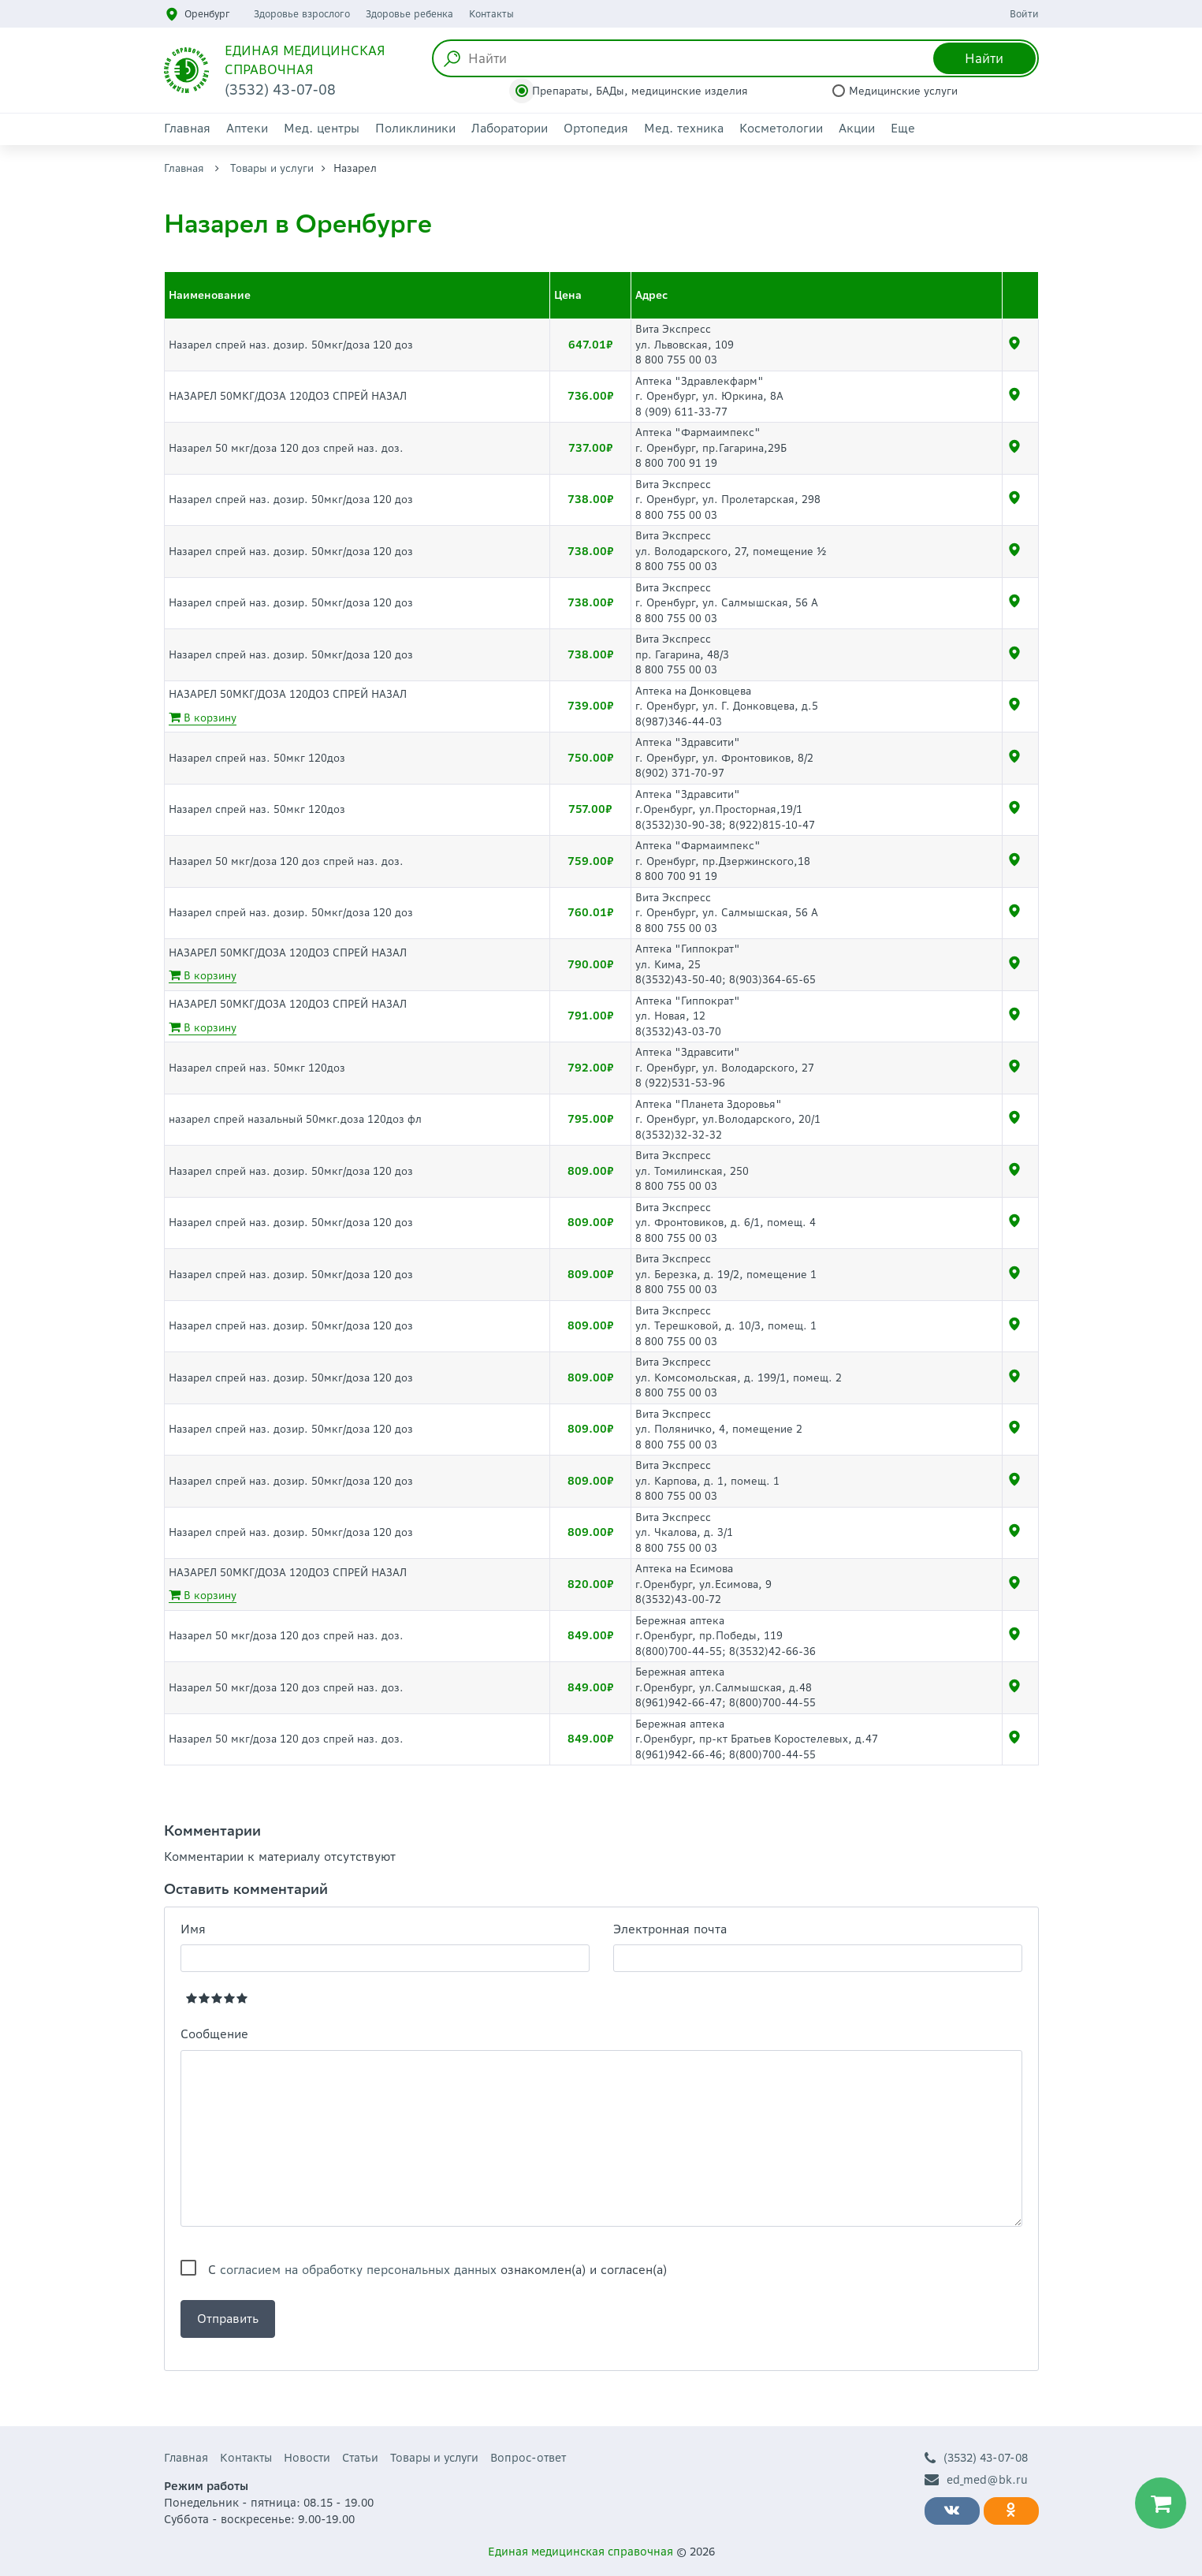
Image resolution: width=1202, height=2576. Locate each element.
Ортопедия (596, 128)
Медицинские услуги (903, 91)
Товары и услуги (272, 168)
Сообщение (214, 2033)
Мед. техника (684, 128)
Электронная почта (670, 1929)
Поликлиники (415, 128)
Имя (193, 1929)
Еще (903, 128)
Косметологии (781, 128)
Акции (857, 128)
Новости (307, 2458)
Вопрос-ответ (528, 2458)
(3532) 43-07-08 (976, 2458)
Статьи (360, 2458)
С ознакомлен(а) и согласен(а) (437, 2269)
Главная (187, 128)
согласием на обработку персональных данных (358, 2269)
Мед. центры (321, 128)
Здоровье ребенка (409, 14)
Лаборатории (509, 128)
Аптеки (247, 128)
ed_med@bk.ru (976, 2480)
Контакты (491, 14)
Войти (1024, 14)
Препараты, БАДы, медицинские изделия (640, 91)
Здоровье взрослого (302, 14)
